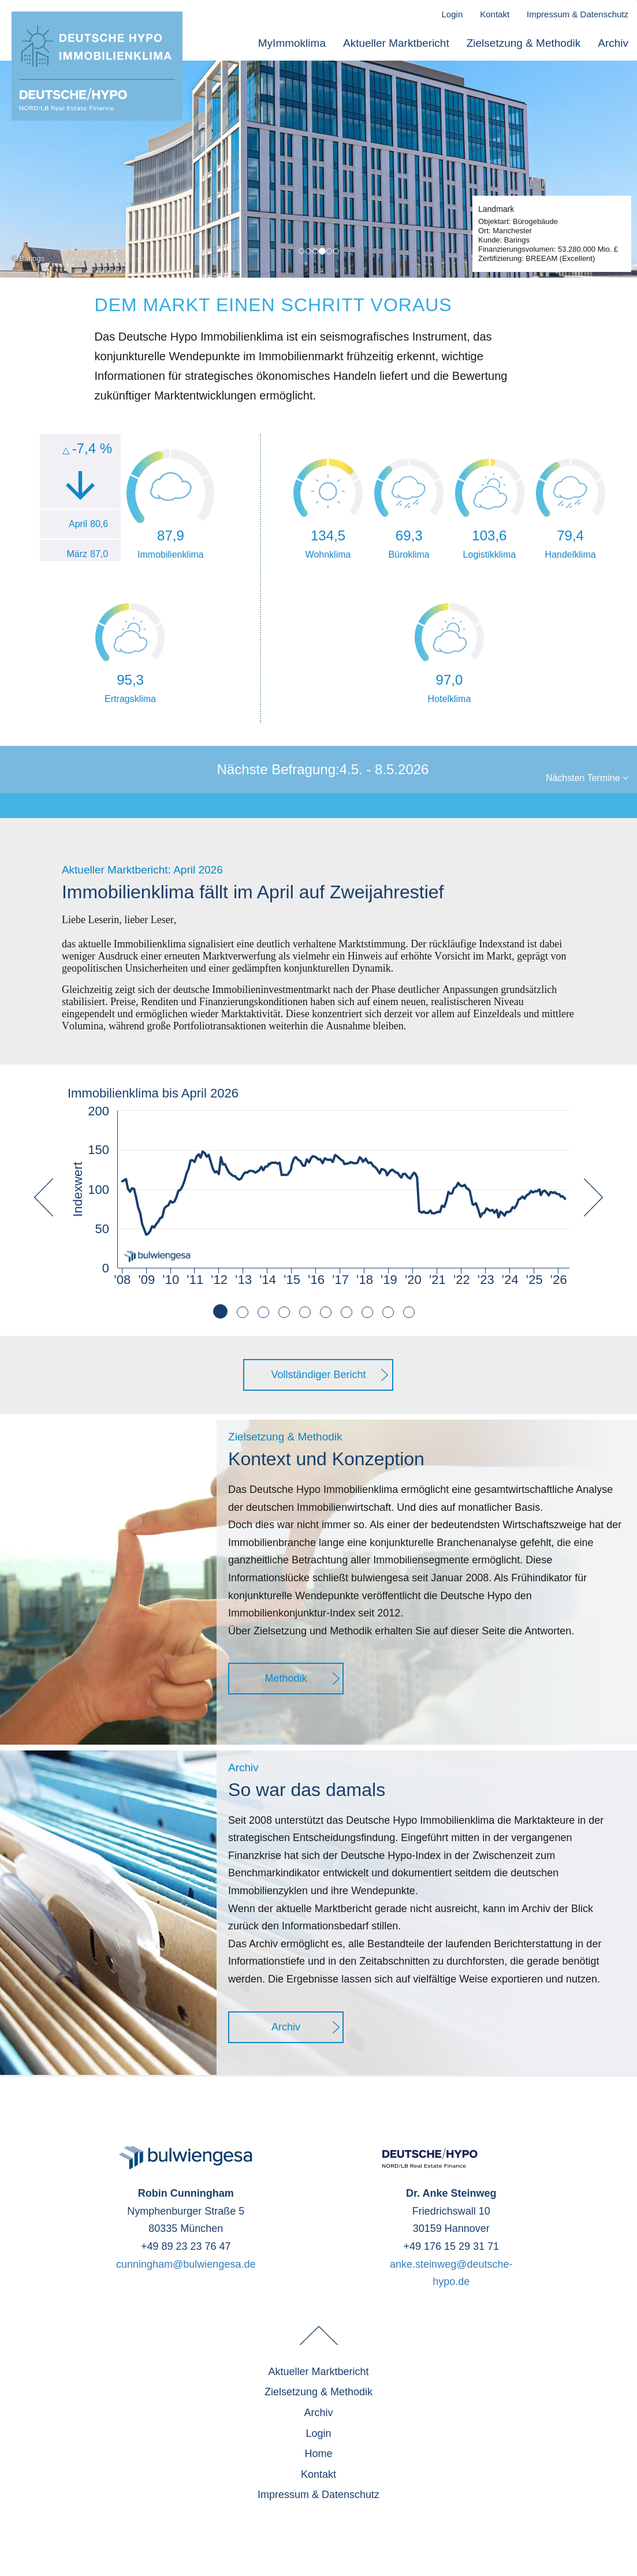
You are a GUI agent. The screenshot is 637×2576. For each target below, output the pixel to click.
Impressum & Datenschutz (577, 14)
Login (452, 14)
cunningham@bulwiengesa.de (185, 2264)
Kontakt (494, 14)
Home (318, 2453)
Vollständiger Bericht (318, 1374)
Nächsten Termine (587, 778)
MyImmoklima (292, 43)
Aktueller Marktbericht (396, 43)
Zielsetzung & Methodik (524, 43)
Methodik (286, 1678)
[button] (43, 1257)
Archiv (613, 43)
